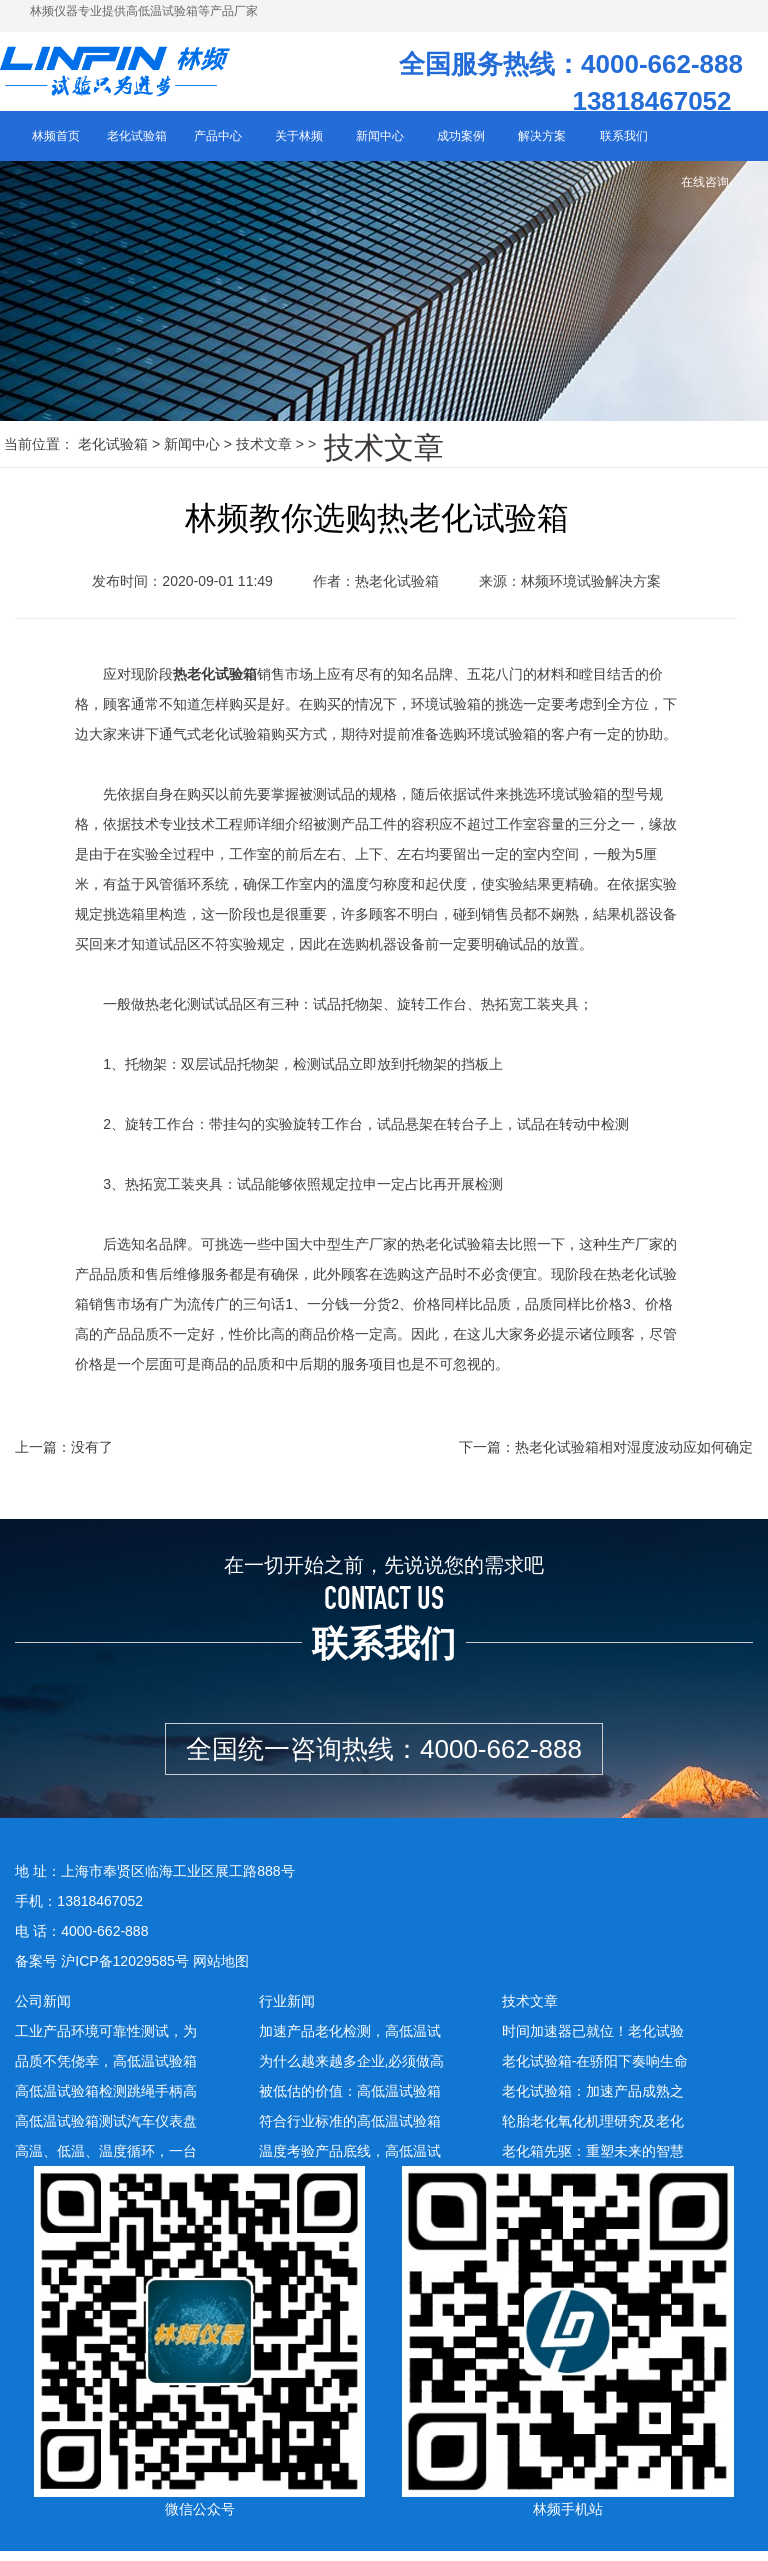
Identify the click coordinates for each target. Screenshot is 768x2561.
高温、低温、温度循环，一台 (106, 2161)
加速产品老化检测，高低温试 (350, 2041)
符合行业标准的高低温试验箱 (350, 2131)
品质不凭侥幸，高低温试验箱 (106, 2071)
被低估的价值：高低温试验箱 (350, 2101)
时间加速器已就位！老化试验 (593, 2041)
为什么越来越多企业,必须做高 (352, 2071)
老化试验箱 (113, 454)
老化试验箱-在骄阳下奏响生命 (595, 2071)
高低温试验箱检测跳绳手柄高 (106, 2101)
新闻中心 (192, 454)
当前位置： (39, 454)
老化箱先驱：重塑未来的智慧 (593, 2161)
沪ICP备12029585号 (125, 1971)
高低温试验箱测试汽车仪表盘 (106, 2131)
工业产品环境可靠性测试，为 (106, 2041)
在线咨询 (705, 192)
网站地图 (221, 1971)
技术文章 (264, 454)
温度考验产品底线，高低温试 (350, 2161)
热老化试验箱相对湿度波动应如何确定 (634, 1458)
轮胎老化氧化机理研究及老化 (593, 2131)
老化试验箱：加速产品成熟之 (593, 2101)
